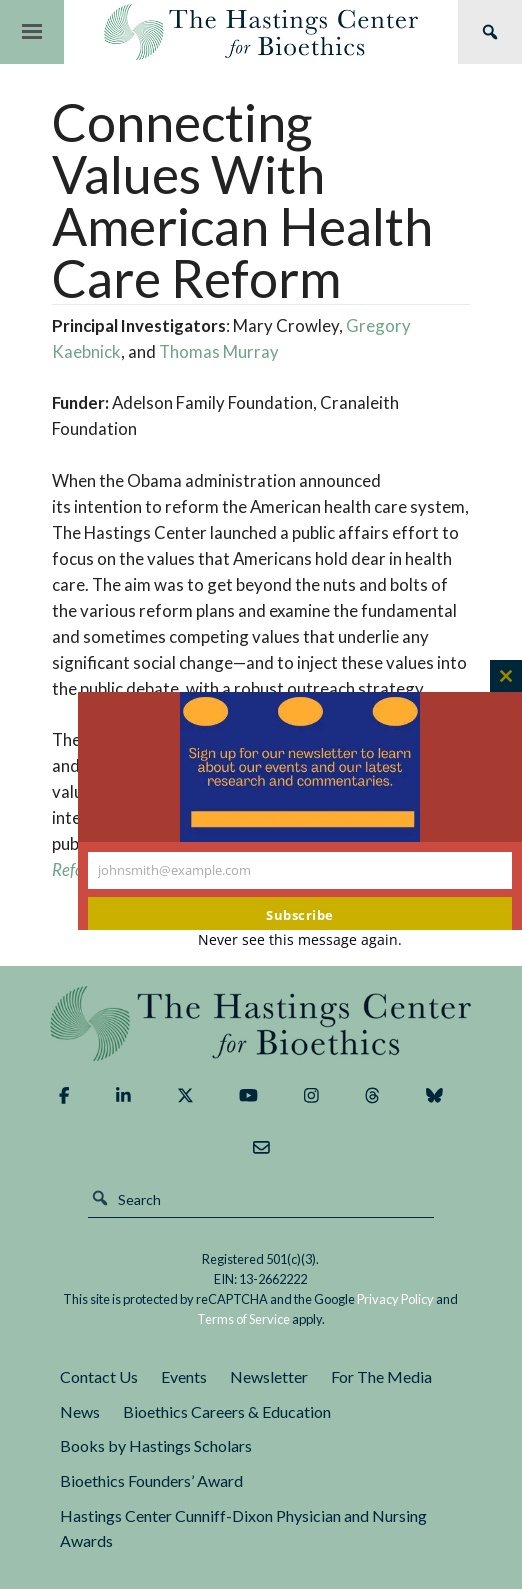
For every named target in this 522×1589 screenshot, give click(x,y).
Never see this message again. (300, 939)
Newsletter (269, 1376)
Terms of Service (243, 1319)
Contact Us (99, 1376)
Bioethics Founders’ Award (151, 1480)
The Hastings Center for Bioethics (261, 32)
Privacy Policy (395, 1299)
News (80, 1411)
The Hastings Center (261, 1023)
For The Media (381, 1376)
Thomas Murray (219, 351)
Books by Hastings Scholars (156, 1445)
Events (184, 1376)
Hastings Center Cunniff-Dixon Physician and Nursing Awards (243, 1528)
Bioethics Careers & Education (227, 1411)
